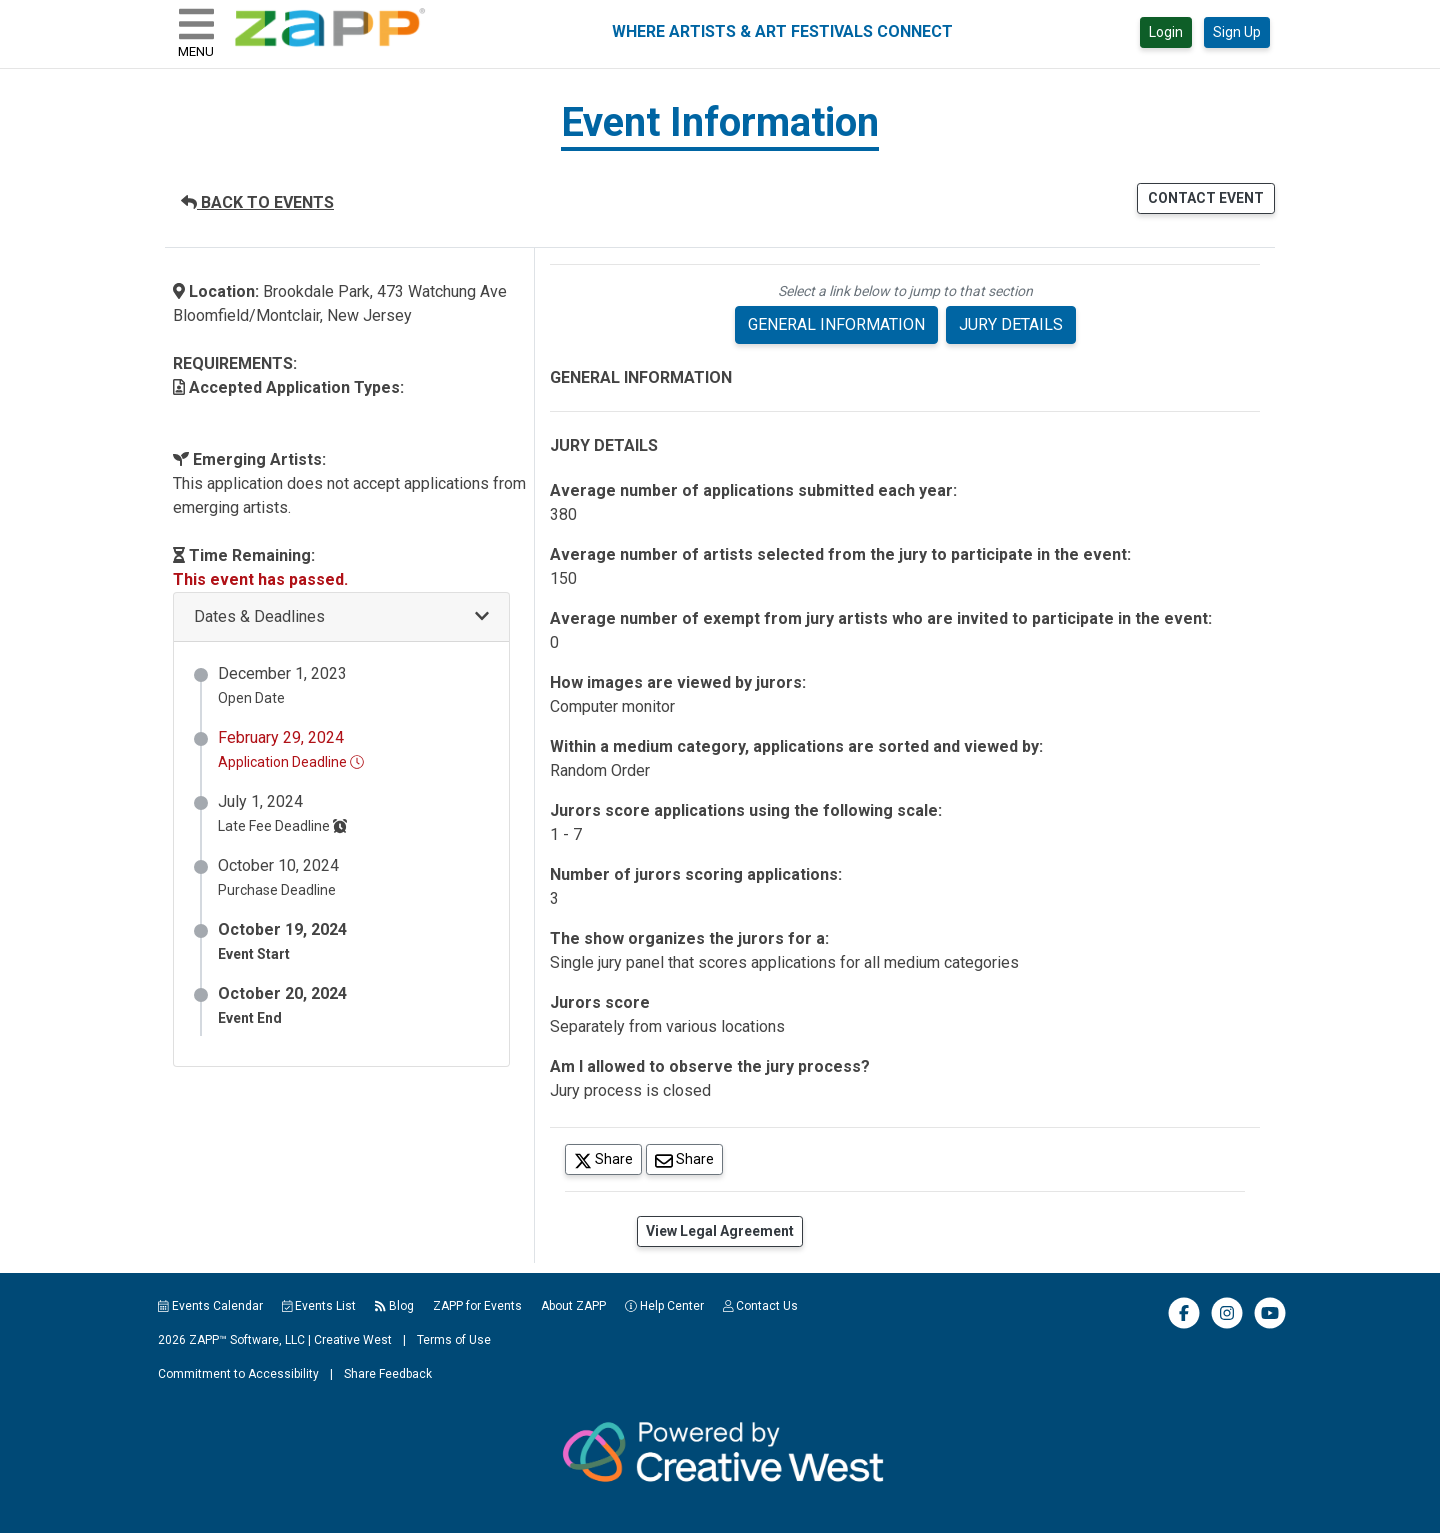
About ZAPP (573, 1306)
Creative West (353, 1340)
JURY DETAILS (1011, 324)
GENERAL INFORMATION (836, 324)
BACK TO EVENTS (257, 202)
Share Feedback (388, 1374)
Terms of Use (454, 1340)
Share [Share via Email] (689, 1158)
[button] (341, 617)
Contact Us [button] (761, 1306)
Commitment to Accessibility (238, 1374)
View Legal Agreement (720, 1231)
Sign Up (1237, 32)
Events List (319, 1306)
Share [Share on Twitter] (608, 1158)
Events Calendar (210, 1306)
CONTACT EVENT (1206, 198)
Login (1166, 32)
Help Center (664, 1306)
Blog (394, 1306)
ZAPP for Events (477, 1306)
